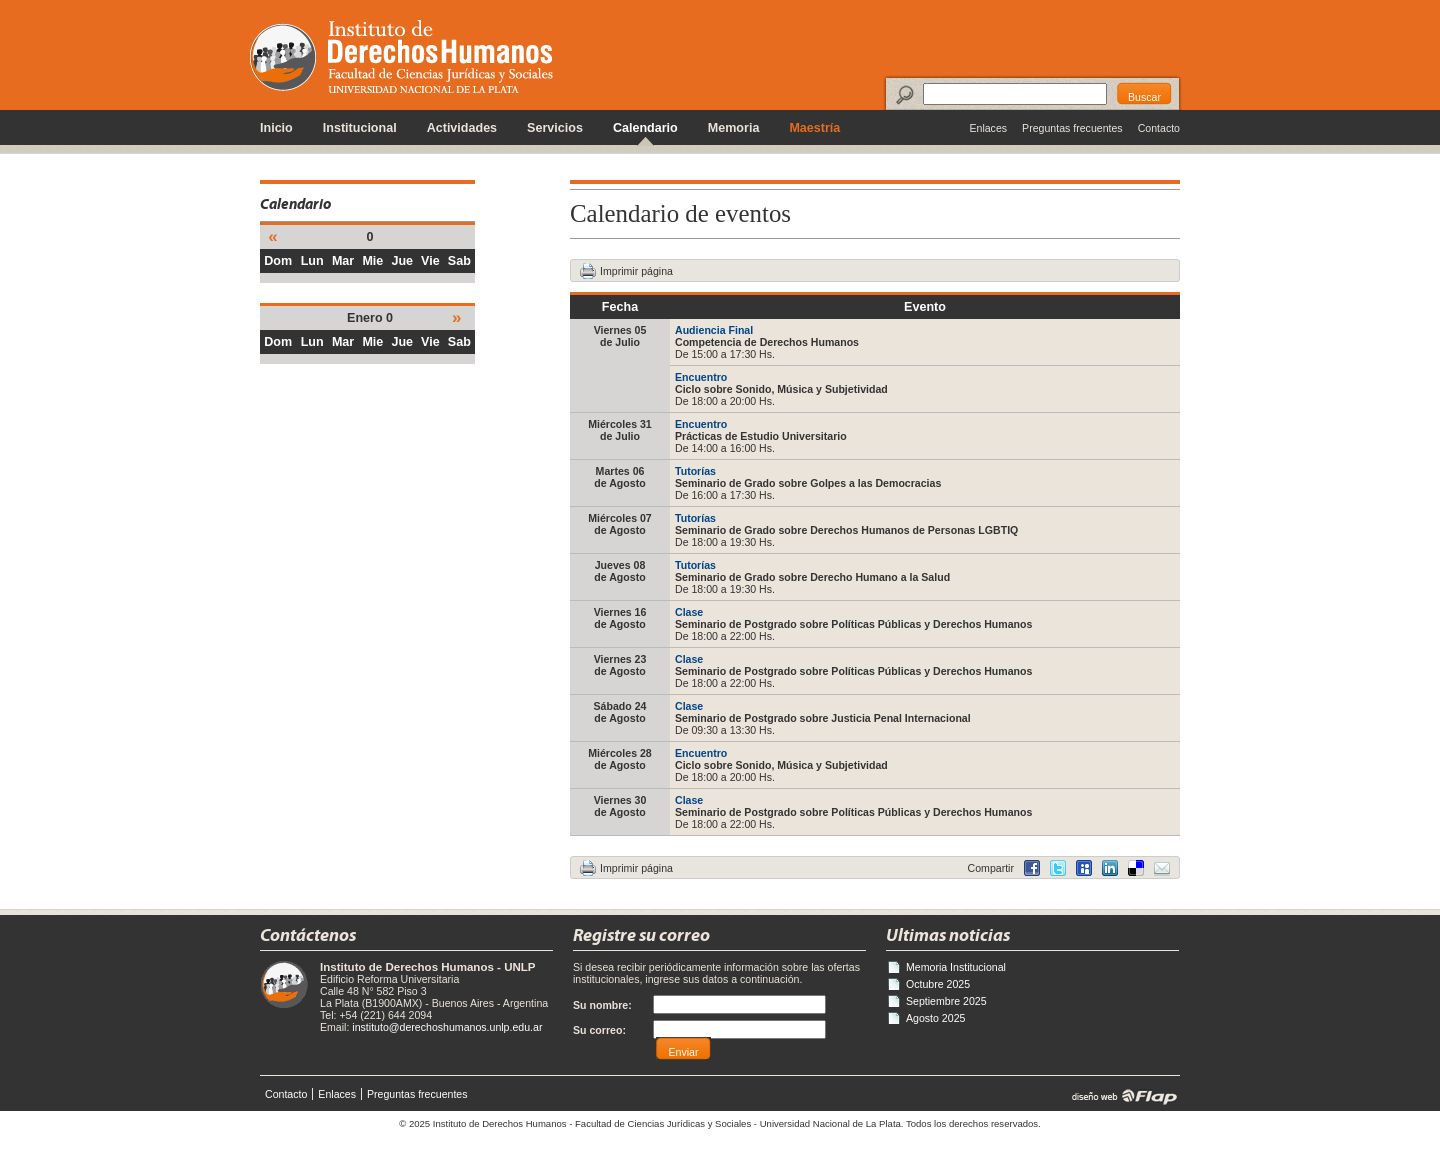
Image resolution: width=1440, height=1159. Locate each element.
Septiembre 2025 (946, 1001)
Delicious (1110, 868)
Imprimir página (636, 271)
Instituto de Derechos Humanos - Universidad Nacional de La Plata (401, 56)
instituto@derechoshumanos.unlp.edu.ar (447, 1027)
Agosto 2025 (935, 1018)
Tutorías (695, 471)
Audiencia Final (714, 330)
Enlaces (988, 128)
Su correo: (599, 1030)
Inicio (276, 128)
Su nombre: (602, 1005)
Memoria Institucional (956, 967)
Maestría (814, 128)
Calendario (645, 128)
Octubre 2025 (938, 984)
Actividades (462, 128)
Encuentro (701, 377)
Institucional (360, 128)
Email (1162, 868)
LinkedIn (1136, 868)
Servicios (555, 128)
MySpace (1084, 868)
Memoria (734, 128)
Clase (689, 612)
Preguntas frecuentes (1072, 128)
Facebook (1032, 868)
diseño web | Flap (1118, 1096)
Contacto (1159, 128)
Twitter (1058, 868)
